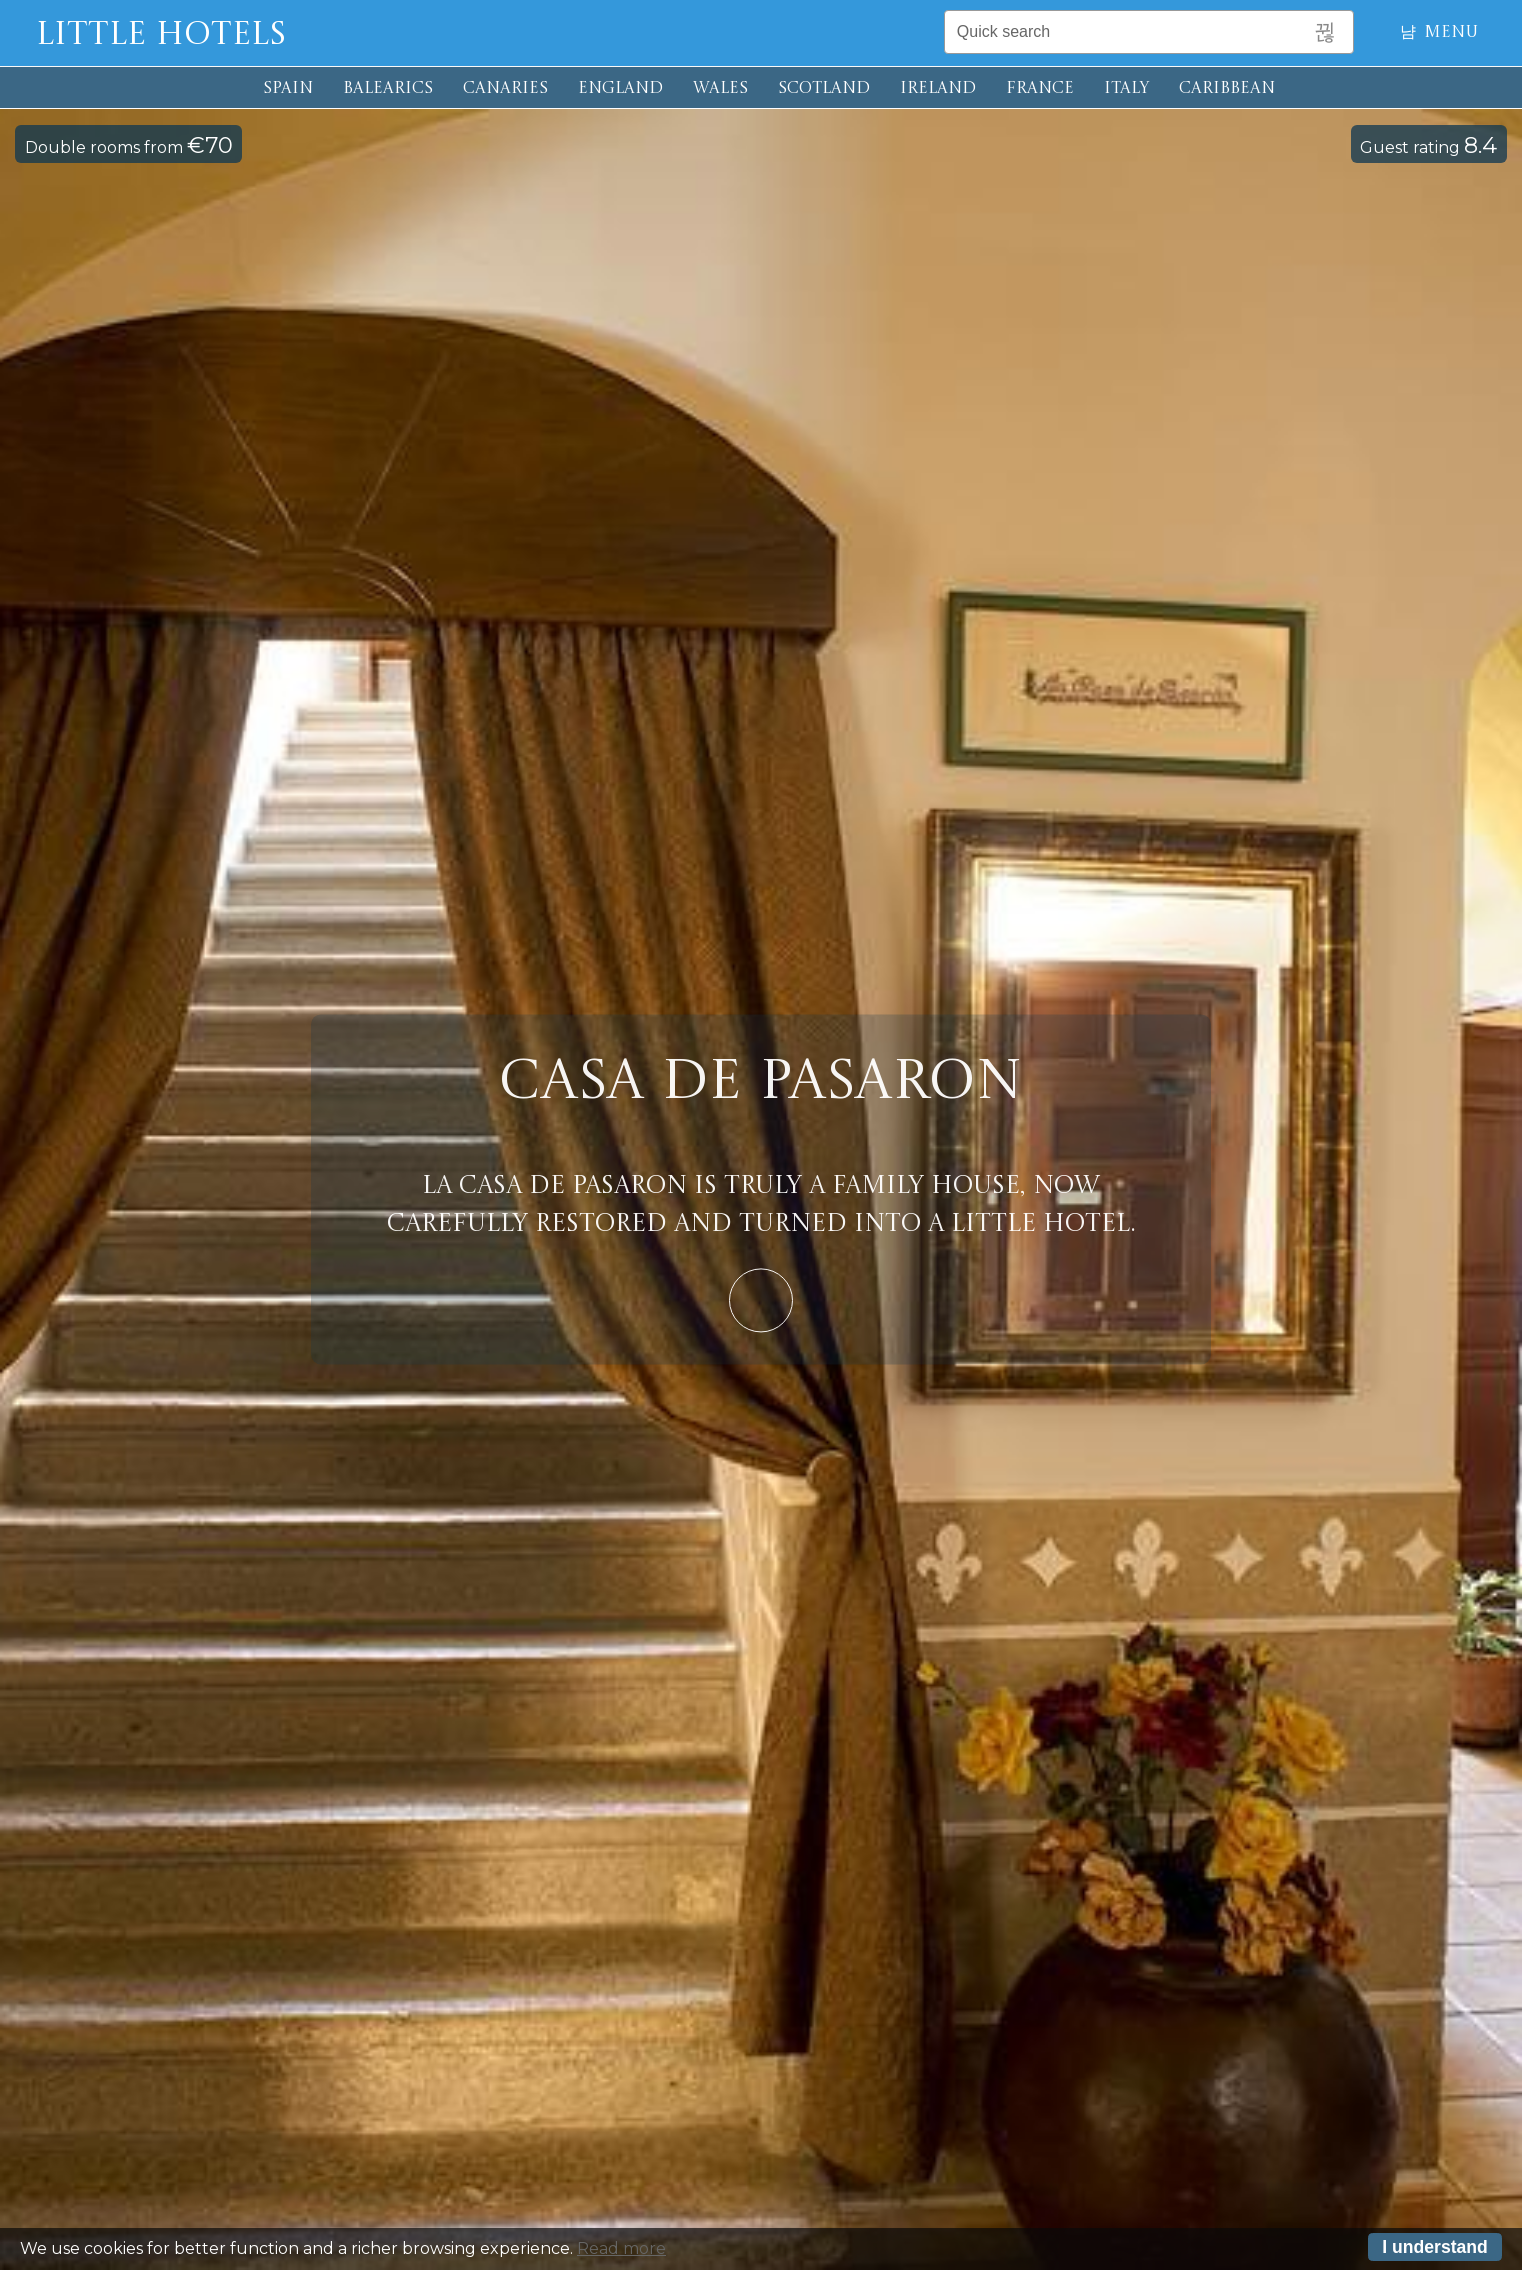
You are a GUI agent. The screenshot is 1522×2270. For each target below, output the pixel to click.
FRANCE (1040, 89)
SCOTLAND (824, 89)
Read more (621, 2250)
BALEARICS (388, 89)
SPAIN (288, 89)
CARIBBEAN (1227, 89)
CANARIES (505, 89)
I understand (1435, 2249)
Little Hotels (161, 36)
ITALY (1126, 89)
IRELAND (938, 89)
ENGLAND (620, 89)
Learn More (761, 1300)
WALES (720, 89)
